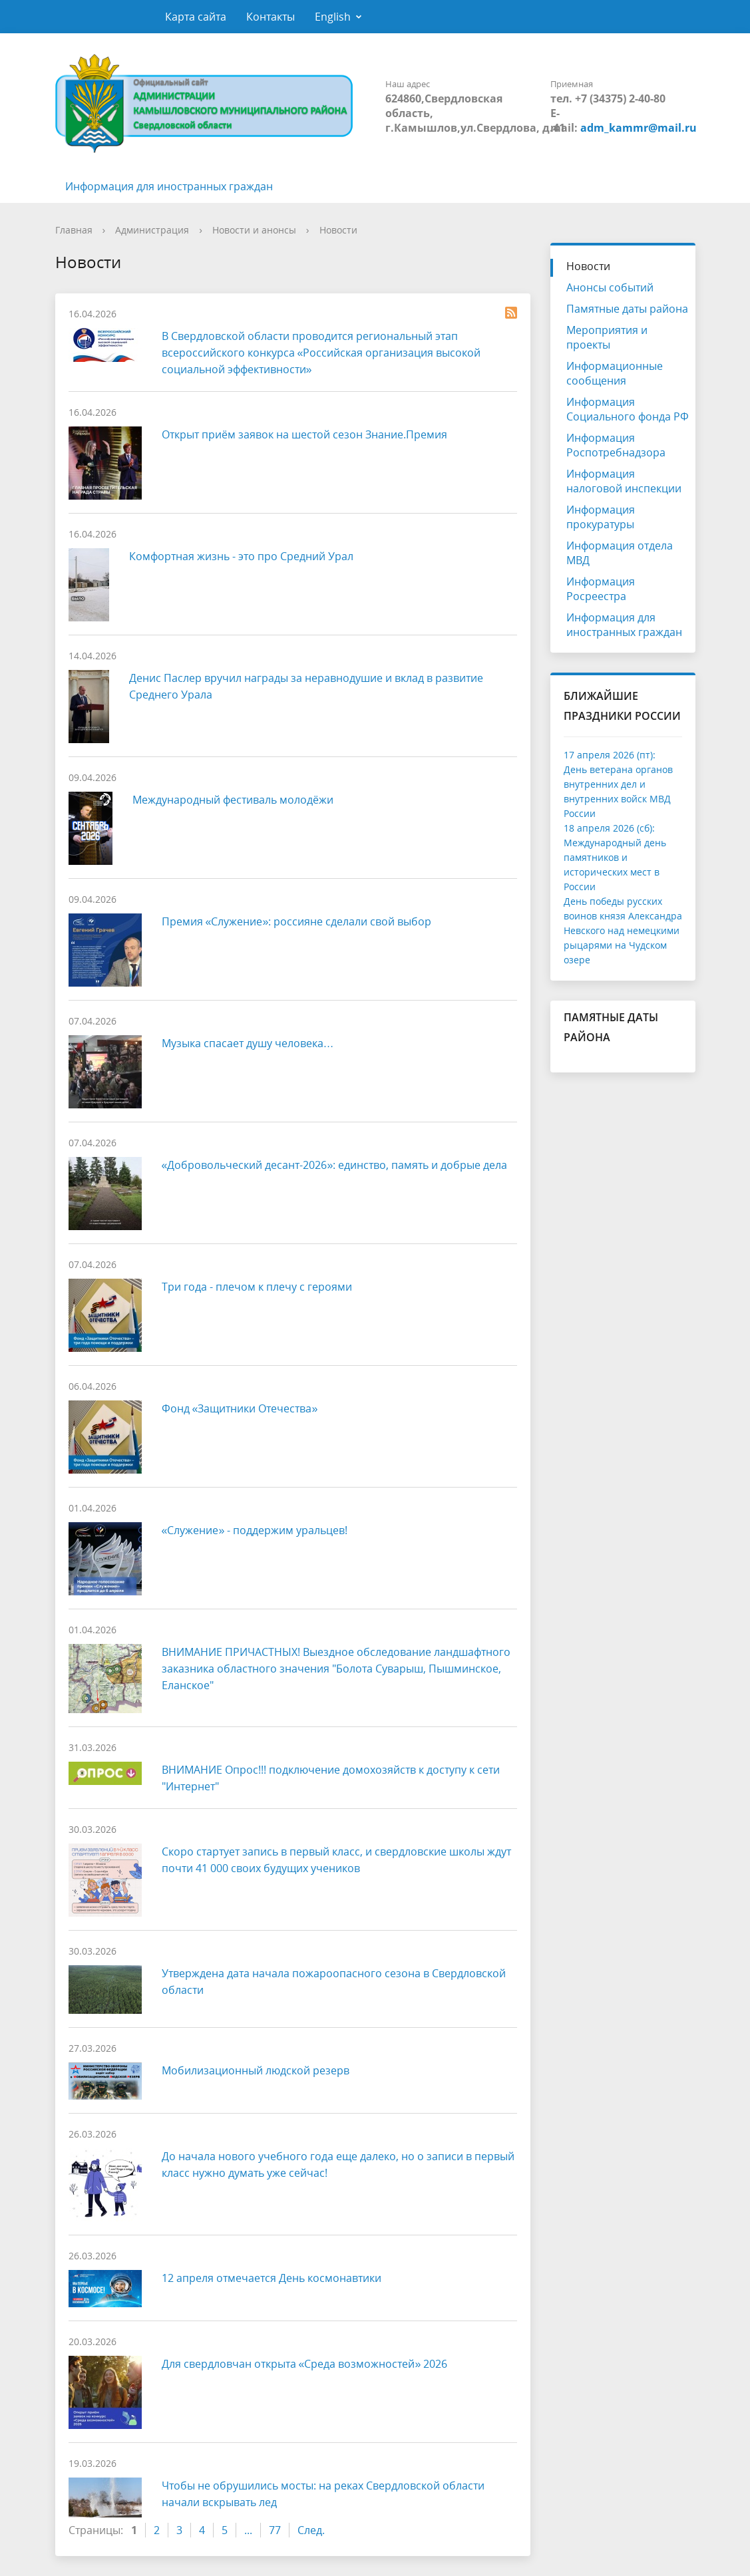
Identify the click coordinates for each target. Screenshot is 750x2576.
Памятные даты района (627, 308)
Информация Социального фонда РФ (627, 409)
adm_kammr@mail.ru (638, 127)
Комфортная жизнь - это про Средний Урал (241, 556)
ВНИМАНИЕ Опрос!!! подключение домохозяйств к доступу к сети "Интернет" (331, 1778)
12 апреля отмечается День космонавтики (271, 2278)
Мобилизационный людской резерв (255, 2070)
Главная (74, 230)
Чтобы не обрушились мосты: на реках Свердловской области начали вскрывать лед (323, 2493)
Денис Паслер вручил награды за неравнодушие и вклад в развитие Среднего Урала (306, 686)
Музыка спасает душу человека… (248, 1043)
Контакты (270, 16)
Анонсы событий (610, 287)
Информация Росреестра (600, 588)
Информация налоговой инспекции (623, 481)
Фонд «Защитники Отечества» (240, 1408)
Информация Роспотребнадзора (615, 445)
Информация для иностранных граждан (169, 186)
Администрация (152, 230)
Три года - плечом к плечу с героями (257, 1286)
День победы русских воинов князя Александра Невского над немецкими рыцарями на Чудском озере (623, 930)
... (248, 2530)
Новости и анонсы (254, 230)
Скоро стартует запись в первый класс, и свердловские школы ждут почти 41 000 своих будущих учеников (336, 1859)
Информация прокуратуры (600, 517)
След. (311, 2530)
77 (275, 2530)
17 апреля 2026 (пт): (610, 754)
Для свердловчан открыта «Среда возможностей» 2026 (305, 2363)
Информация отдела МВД (619, 552)
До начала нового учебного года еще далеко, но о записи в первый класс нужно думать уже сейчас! (338, 2164)
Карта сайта (195, 16)
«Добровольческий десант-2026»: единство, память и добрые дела (335, 1165)
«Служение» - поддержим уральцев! (255, 1530)
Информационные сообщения (614, 373)
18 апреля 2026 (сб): (609, 828)
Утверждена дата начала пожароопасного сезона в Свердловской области (334, 1981)
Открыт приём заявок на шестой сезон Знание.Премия (304, 434)
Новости (338, 230)
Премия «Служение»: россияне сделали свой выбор (297, 921)
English (333, 16)
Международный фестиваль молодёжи (232, 799)
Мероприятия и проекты (607, 337)
